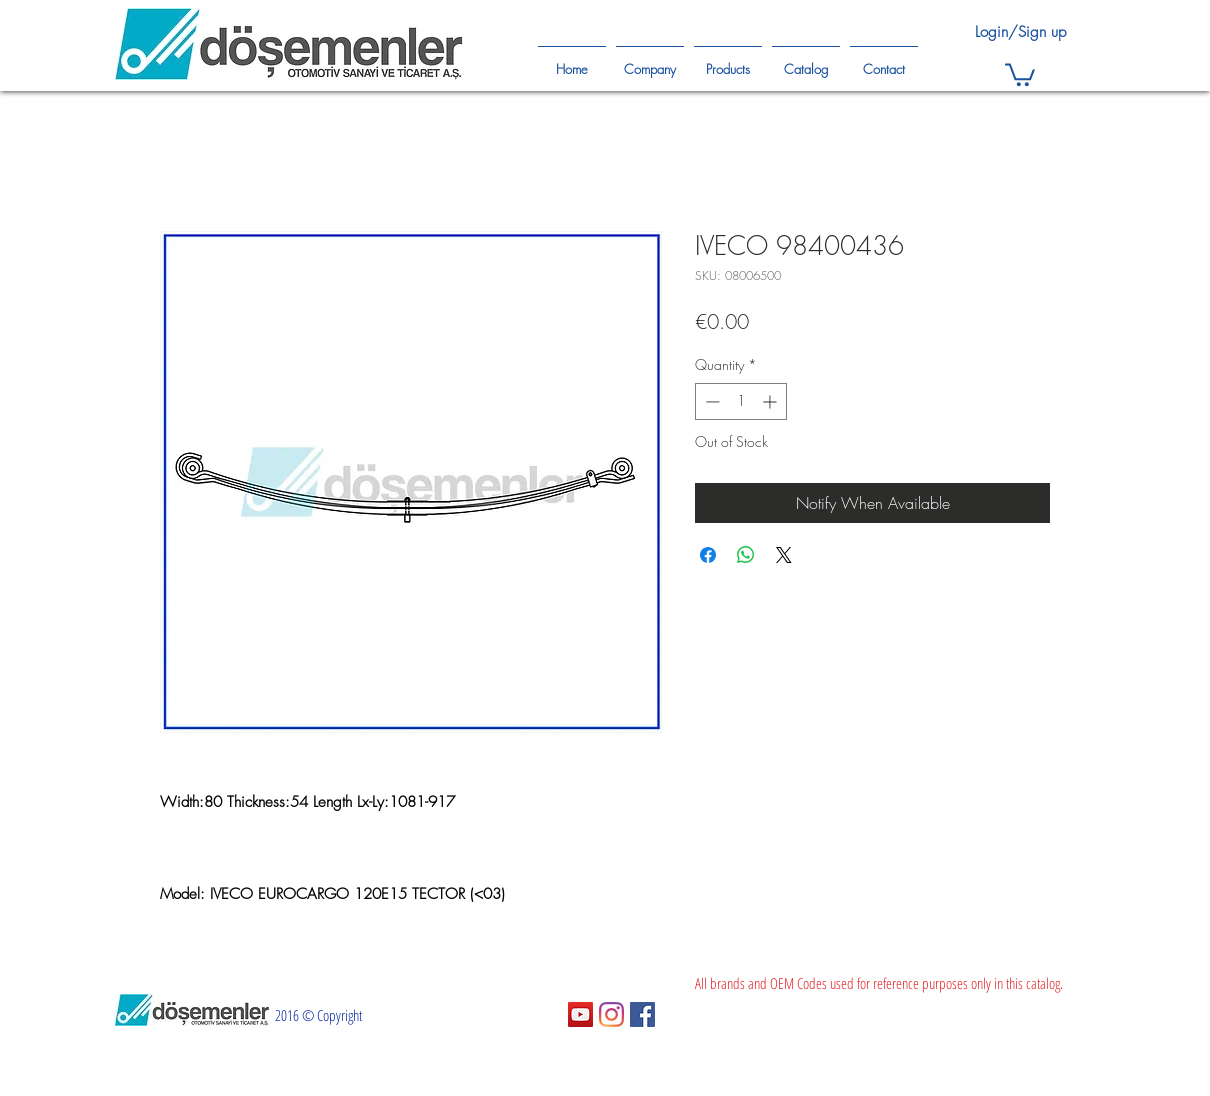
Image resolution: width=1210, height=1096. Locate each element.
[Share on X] (784, 555)
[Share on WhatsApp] (746, 555)
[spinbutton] (741, 401)
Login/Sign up (1020, 32)
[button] (1020, 73)
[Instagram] (611, 1014)
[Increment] (771, 401)
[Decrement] (710, 401)
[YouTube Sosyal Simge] (580, 1014)
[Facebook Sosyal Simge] (642, 1014)
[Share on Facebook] (708, 555)
